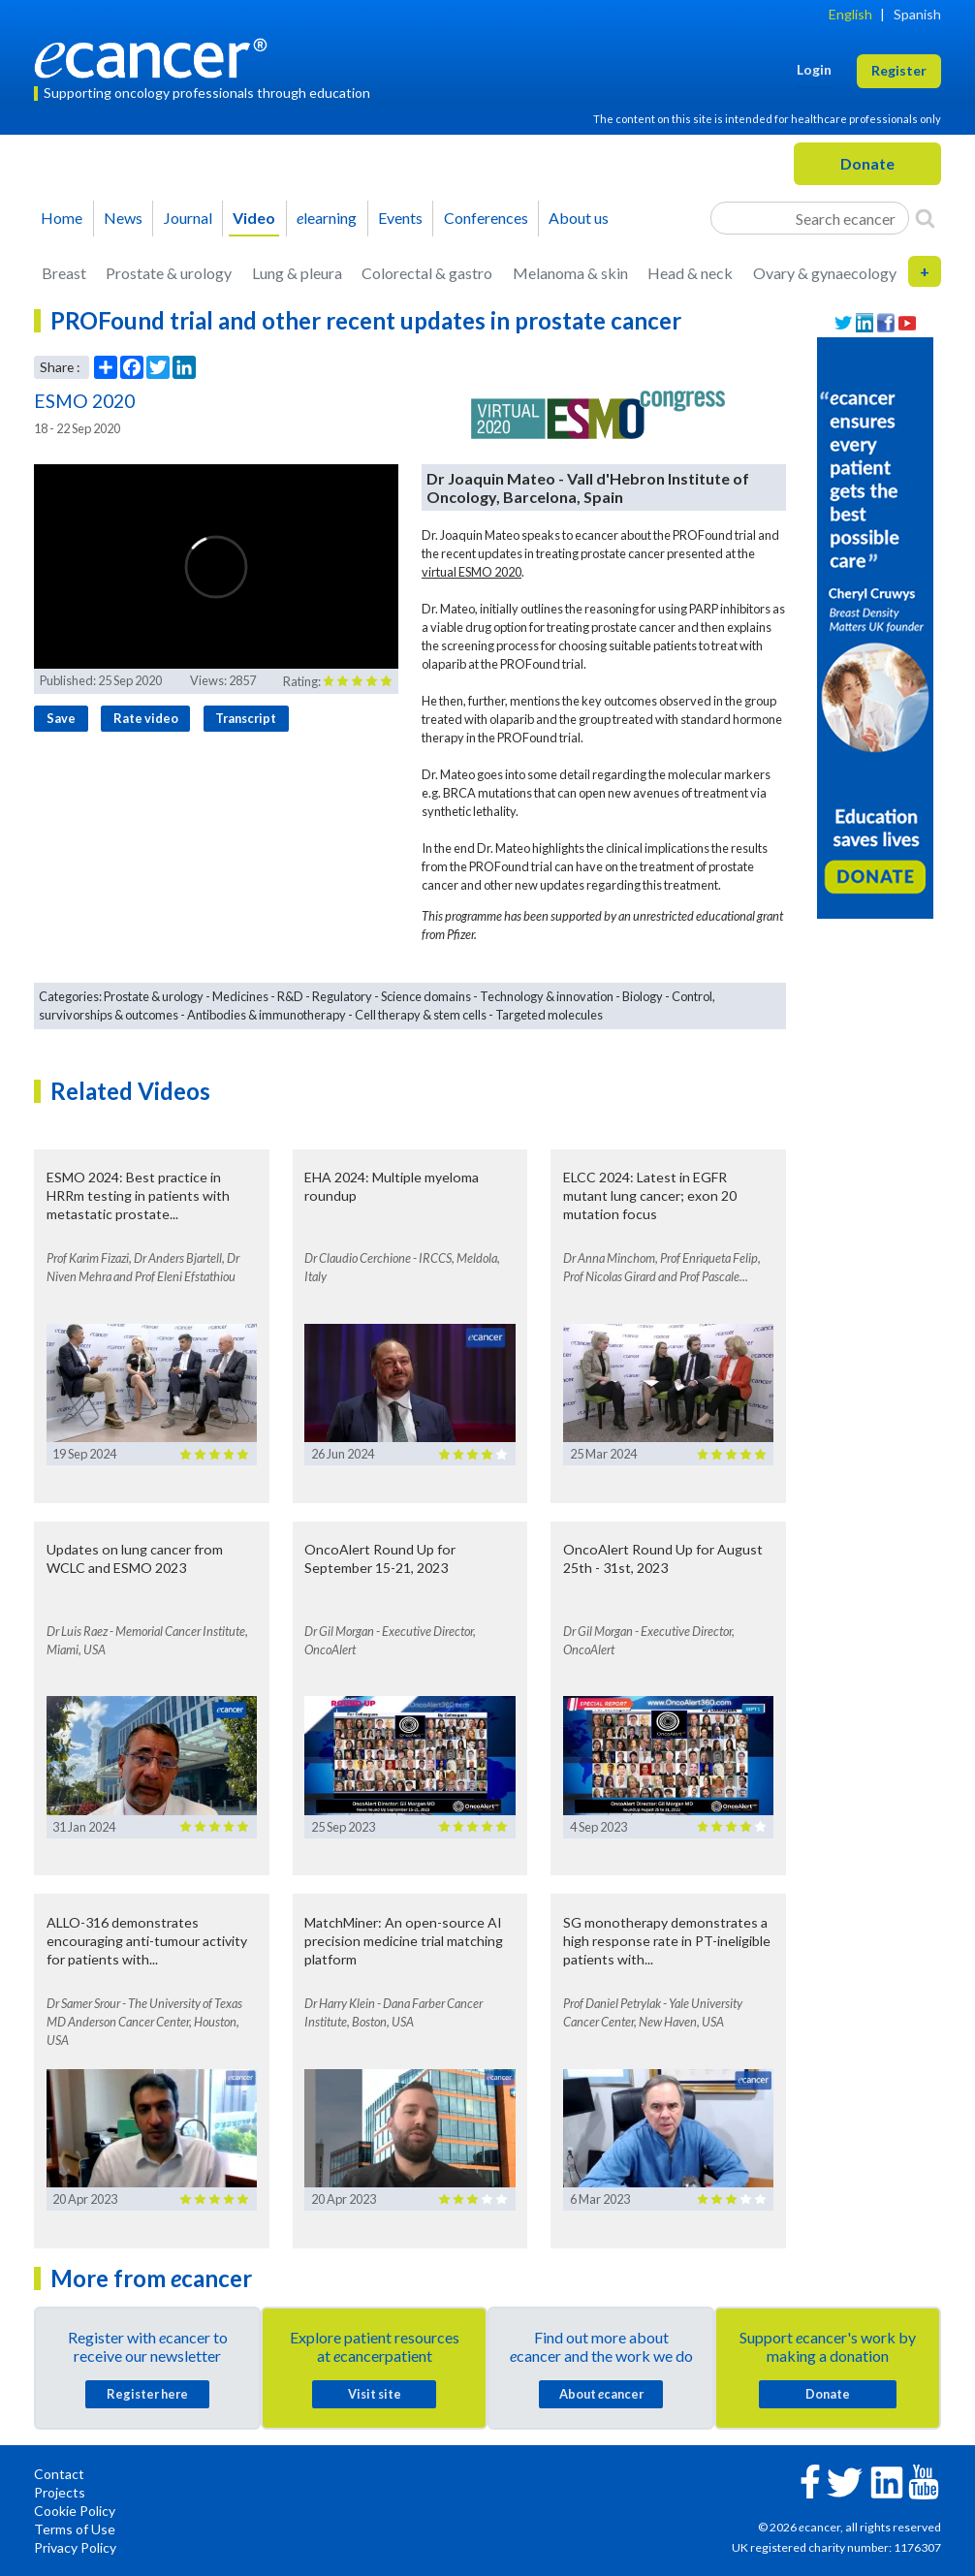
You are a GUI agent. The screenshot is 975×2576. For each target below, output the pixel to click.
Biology (642, 996)
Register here (147, 2394)
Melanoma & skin (570, 273)
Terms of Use (74, 2529)
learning (327, 217)
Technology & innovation (546, 996)
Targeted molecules (549, 1014)
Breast (64, 273)
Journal (188, 217)
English (850, 14)
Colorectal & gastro (427, 273)
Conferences (486, 217)
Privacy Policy (75, 2547)
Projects (59, 2492)
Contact (59, 2474)
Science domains (426, 996)
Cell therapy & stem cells (421, 1014)
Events (400, 217)
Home (61, 217)
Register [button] (899, 70)
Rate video (145, 718)
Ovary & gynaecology (824, 273)
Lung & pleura (297, 273)
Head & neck (690, 273)
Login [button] (814, 69)
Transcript (245, 718)
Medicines (240, 996)
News (123, 217)
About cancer (601, 2394)
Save (61, 718)
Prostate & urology (169, 273)
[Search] (925, 218)
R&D (290, 996)
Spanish (917, 14)
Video (254, 217)
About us (579, 217)
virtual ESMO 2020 (471, 572)
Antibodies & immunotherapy (266, 1014)
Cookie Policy (74, 2510)
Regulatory (342, 996)
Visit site (374, 2394)
